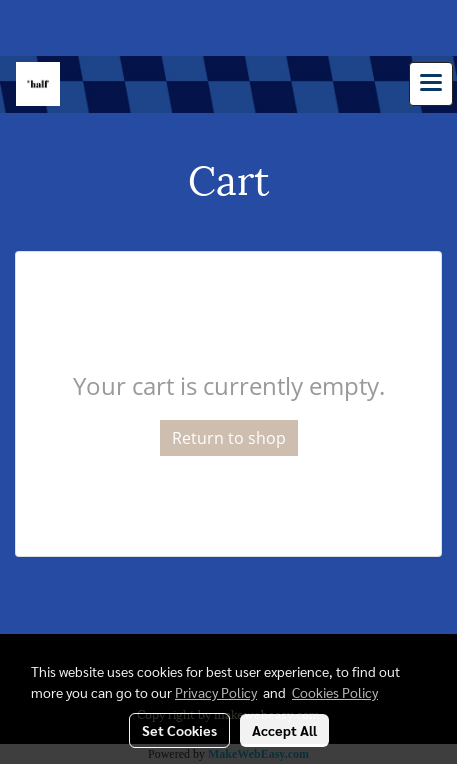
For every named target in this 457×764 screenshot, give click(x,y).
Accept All (284, 730)
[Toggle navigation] (431, 84)
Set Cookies (179, 730)
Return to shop (229, 438)
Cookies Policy (335, 692)
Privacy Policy (216, 692)
